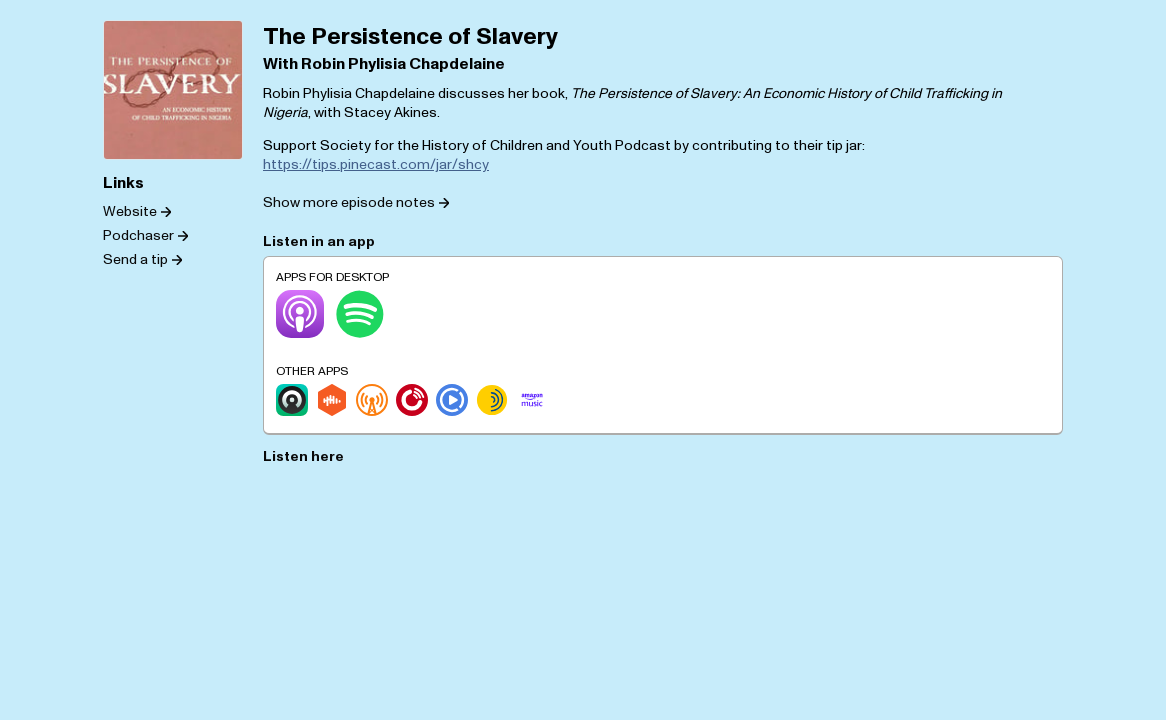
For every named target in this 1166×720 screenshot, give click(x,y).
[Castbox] (332, 400)
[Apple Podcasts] (300, 314)
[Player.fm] (412, 400)
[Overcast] (372, 400)
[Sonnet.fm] (492, 400)
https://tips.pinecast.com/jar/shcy (376, 164)
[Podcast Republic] (452, 400)
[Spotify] (360, 314)
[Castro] (292, 400)
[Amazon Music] (532, 400)
